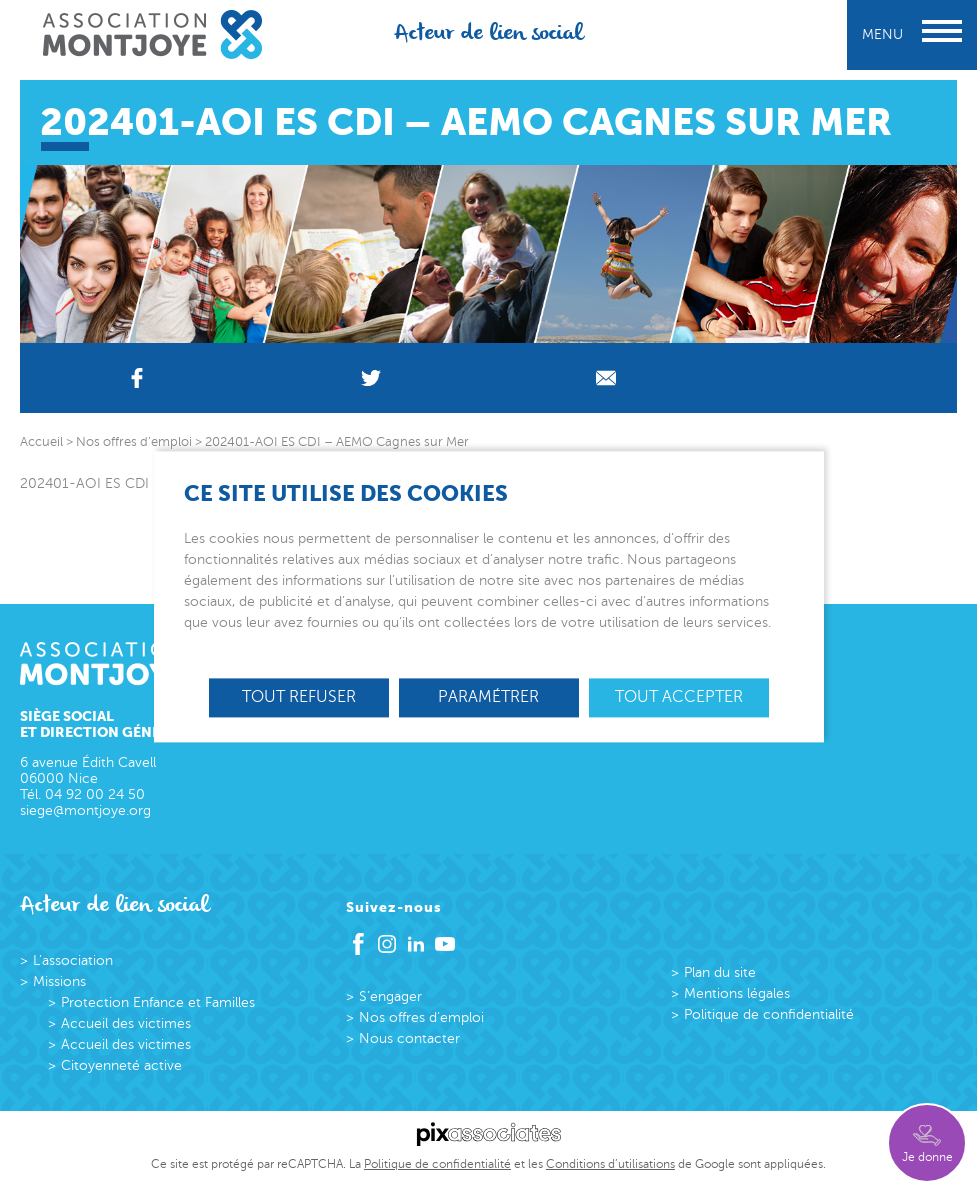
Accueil (41, 442)
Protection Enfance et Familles (158, 1002)
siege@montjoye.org (85, 810)
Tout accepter (679, 697)
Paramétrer (488, 697)
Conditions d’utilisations (610, 1164)
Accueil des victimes (126, 1023)
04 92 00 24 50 (95, 794)
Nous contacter (409, 1038)
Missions (59, 981)
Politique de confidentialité (769, 1014)
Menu (912, 34)
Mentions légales (737, 993)
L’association (73, 960)
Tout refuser (299, 697)
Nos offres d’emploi (421, 1017)
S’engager (390, 996)
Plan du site (720, 972)
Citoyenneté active (121, 1065)
